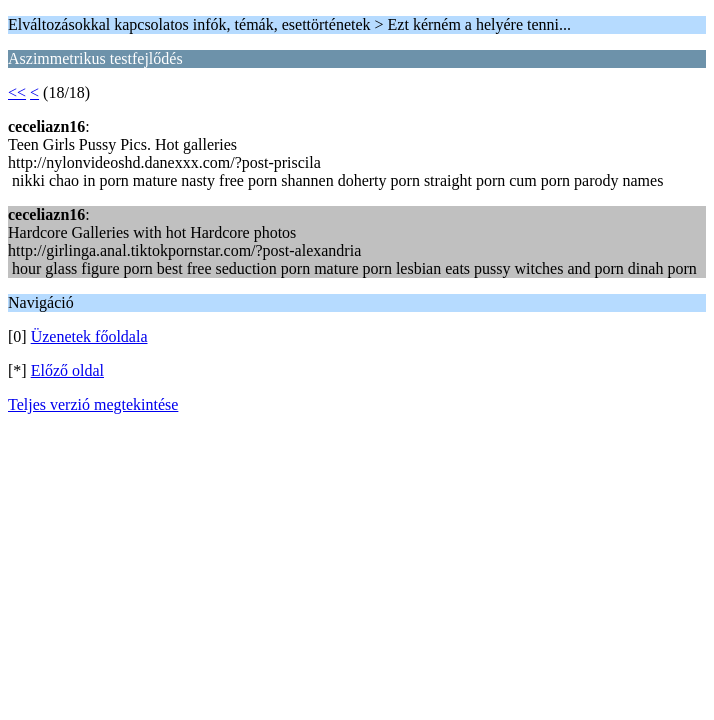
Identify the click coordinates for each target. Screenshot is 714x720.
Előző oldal (67, 370)
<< (17, 92)
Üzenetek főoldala (89, 336)
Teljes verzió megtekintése (93, 404)
